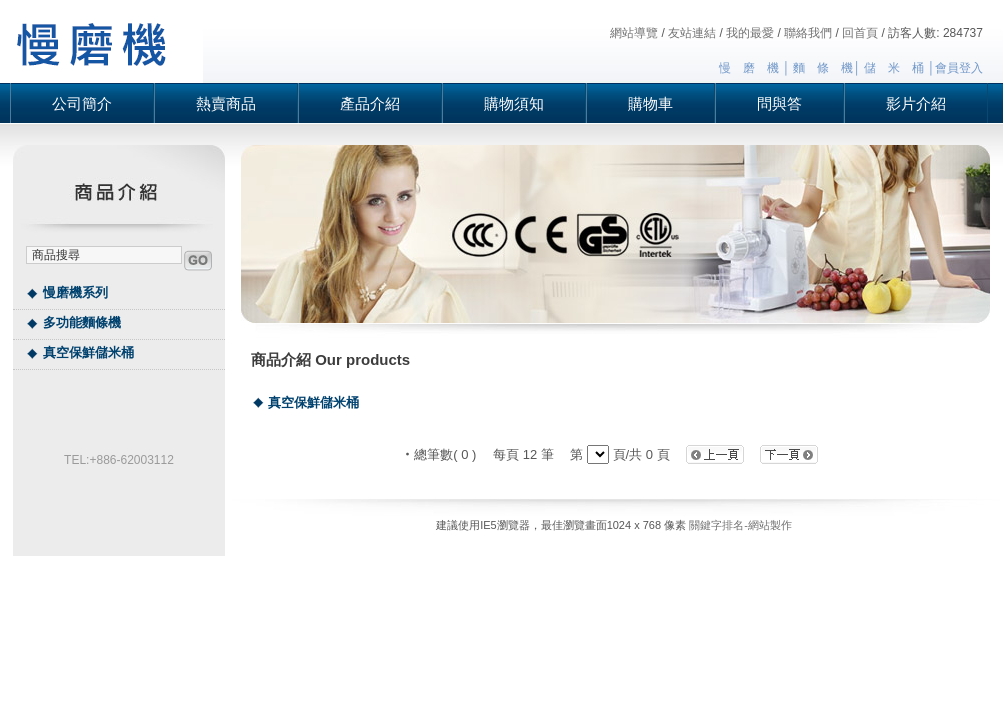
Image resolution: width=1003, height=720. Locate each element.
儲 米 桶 (894, 68)
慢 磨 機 (749, 68)
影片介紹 (916, 103)
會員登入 (959, 68)
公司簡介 (82, 103)
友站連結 (692, 33)
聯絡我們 (808, 33)
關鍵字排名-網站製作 (740, 525)
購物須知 (514, 103)
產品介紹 (370, 103)
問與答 (779, 103)
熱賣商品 (226, 103)
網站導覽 (634, 33)
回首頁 (860, 33)
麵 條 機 (823, 68)
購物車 (650, 103)
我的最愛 (750, 33)
